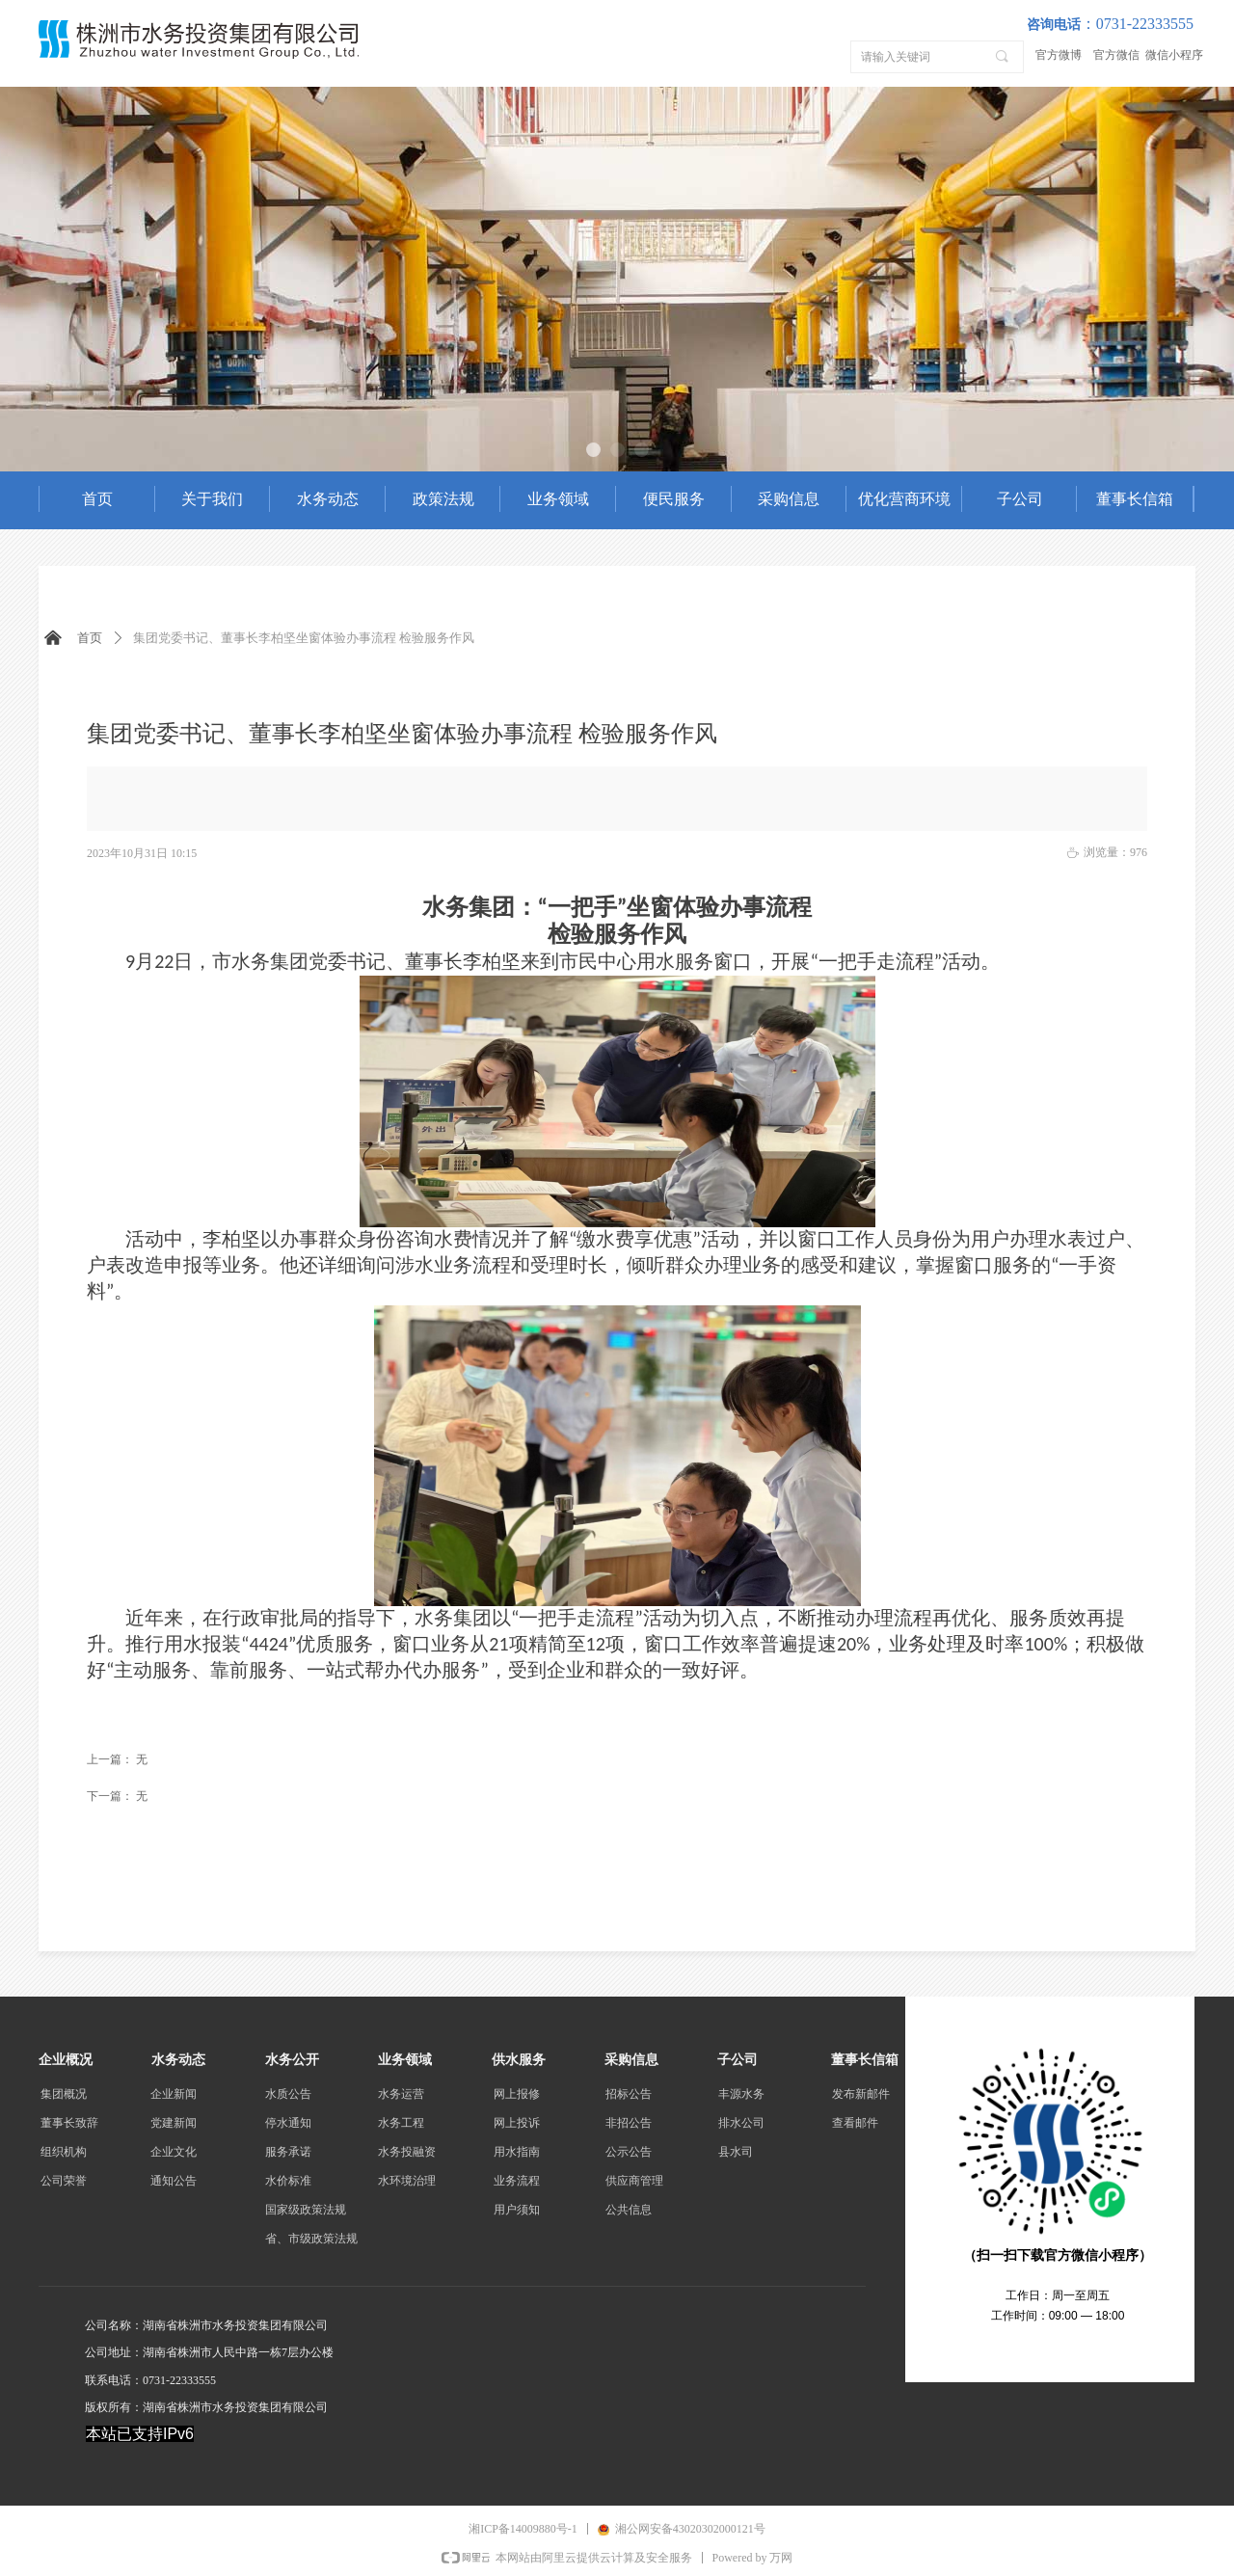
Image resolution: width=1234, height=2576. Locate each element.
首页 (89, 638)
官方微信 (1116, 55)
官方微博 (1058, 55)
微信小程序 (1174, 55)
